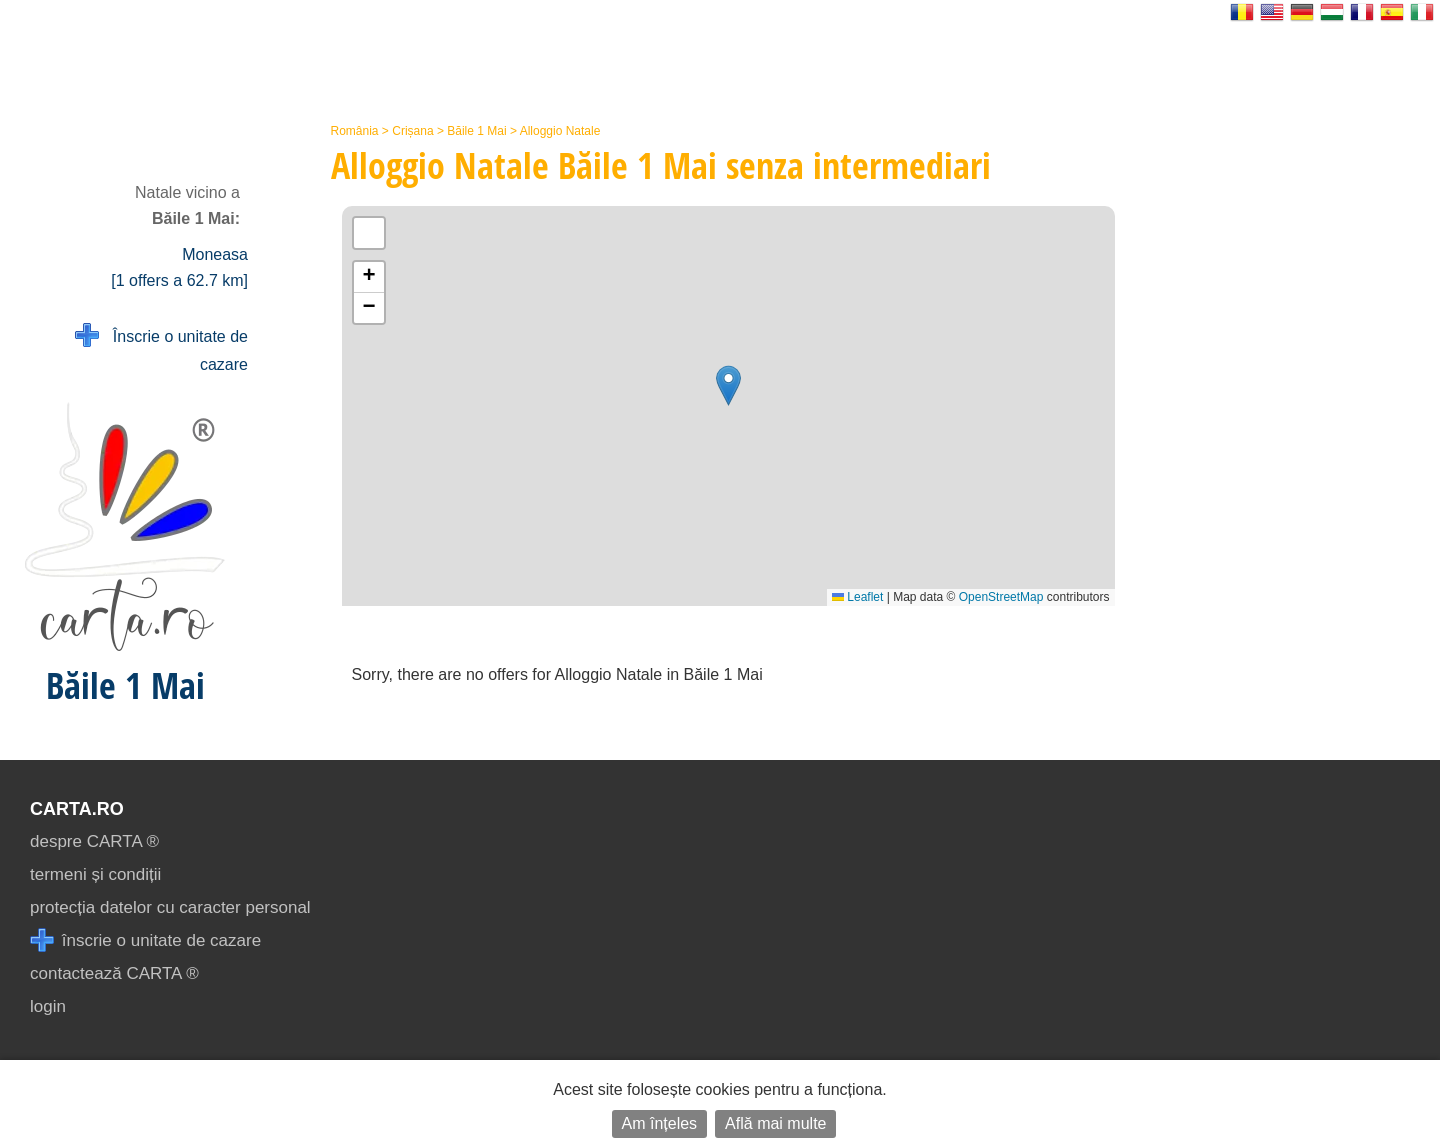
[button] (728, 385)
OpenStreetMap (1001, 597)
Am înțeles (660, 1123)
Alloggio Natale (560, 131)
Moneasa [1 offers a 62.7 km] (179, 267)
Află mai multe (775, 1123)
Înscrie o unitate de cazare (161, 348)
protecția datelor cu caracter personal (170, 907)
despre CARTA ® (94, 841)
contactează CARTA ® (114, 973)
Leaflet (857, 597)
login (48, 1006)
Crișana (412, 131)
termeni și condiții (95, 874)
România (355, 131)
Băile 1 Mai (476, 131)
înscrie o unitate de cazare (145, 940)
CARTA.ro (77, 809)
